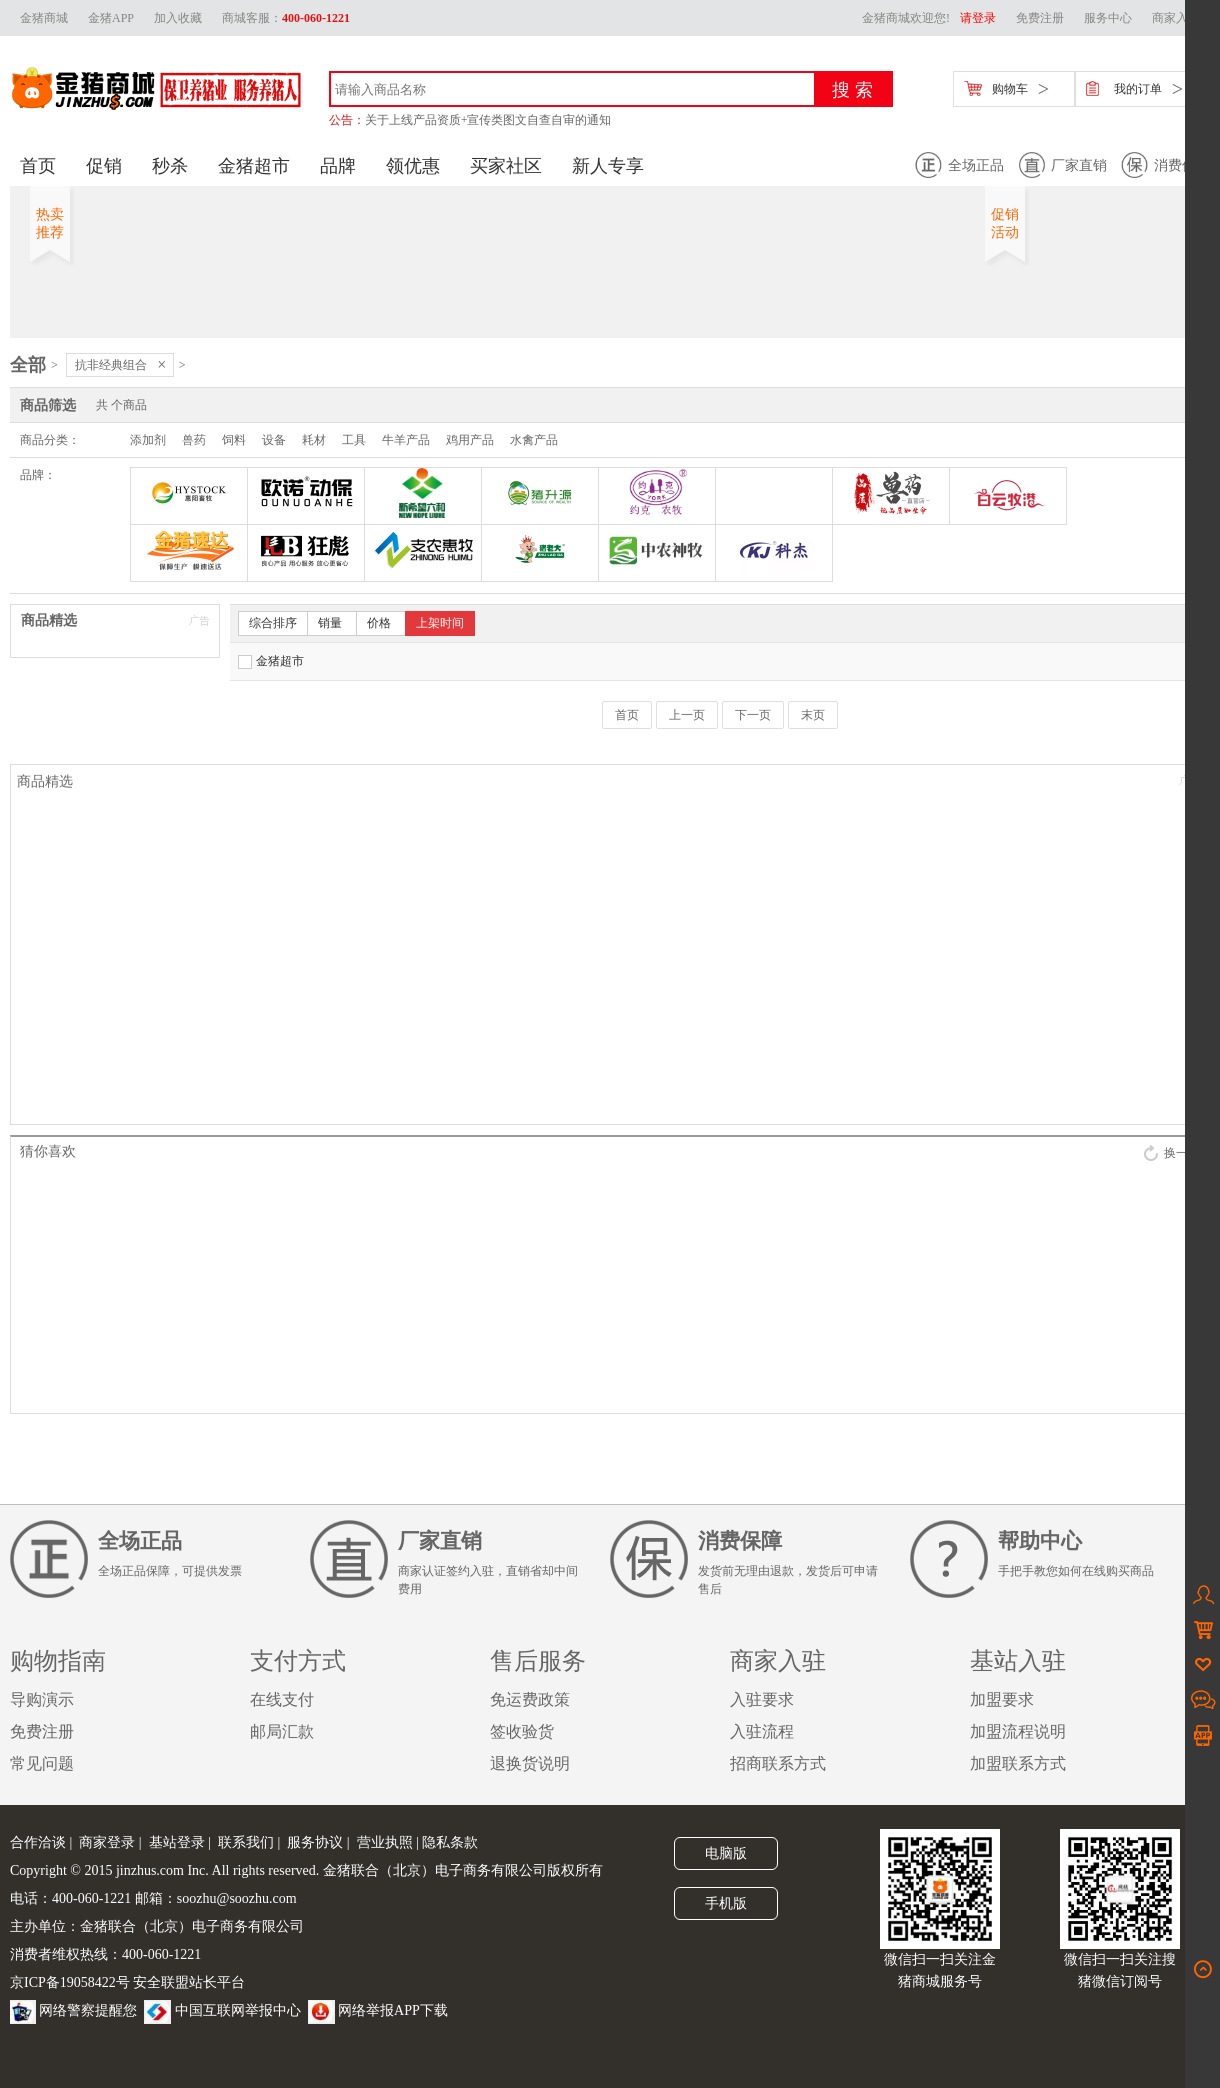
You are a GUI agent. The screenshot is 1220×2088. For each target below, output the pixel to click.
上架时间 (440, 623)
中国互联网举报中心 (222, 2010)
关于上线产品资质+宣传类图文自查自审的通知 (488, 120)
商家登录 (107, 1842)
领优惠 (413, 166)
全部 (28, 365)
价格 (379, 623)
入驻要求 (762, 1699)
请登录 (978, 18)
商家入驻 (1176, 18)
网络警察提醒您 (73, 2010)
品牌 (338, 166)
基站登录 (177, 1842)
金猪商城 (44, 18)
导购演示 (42, 1699)
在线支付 (282, 1699)
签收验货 (522, 1731)
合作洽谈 (38, 1842)
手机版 (726, 1903)
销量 (330, 623)
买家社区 (506, 166)
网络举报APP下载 (378, 2010)
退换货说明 (530, 1763)
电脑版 (726, 1853)
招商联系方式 (778, 1763)
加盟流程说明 (1018, 1731)
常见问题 (42, 1763)
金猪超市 (254, 166)
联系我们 (246, 1842)
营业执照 (385, 1842)
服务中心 (1108, 18)
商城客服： (286, 18)
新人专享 (608, 166)
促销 (104, 166)
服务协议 (315, 1842)
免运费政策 (530, 1699)
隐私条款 (450, 1842)
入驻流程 (762, 1731)
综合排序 (273, 623)
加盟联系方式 (1018, 1763)
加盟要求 (1002, 1699)
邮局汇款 (282, 1731)
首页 (38, 166)
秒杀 (170, 166)
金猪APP (111, 18)
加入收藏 (178, 18)
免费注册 (1040, 18)
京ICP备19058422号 (70, 1982)
